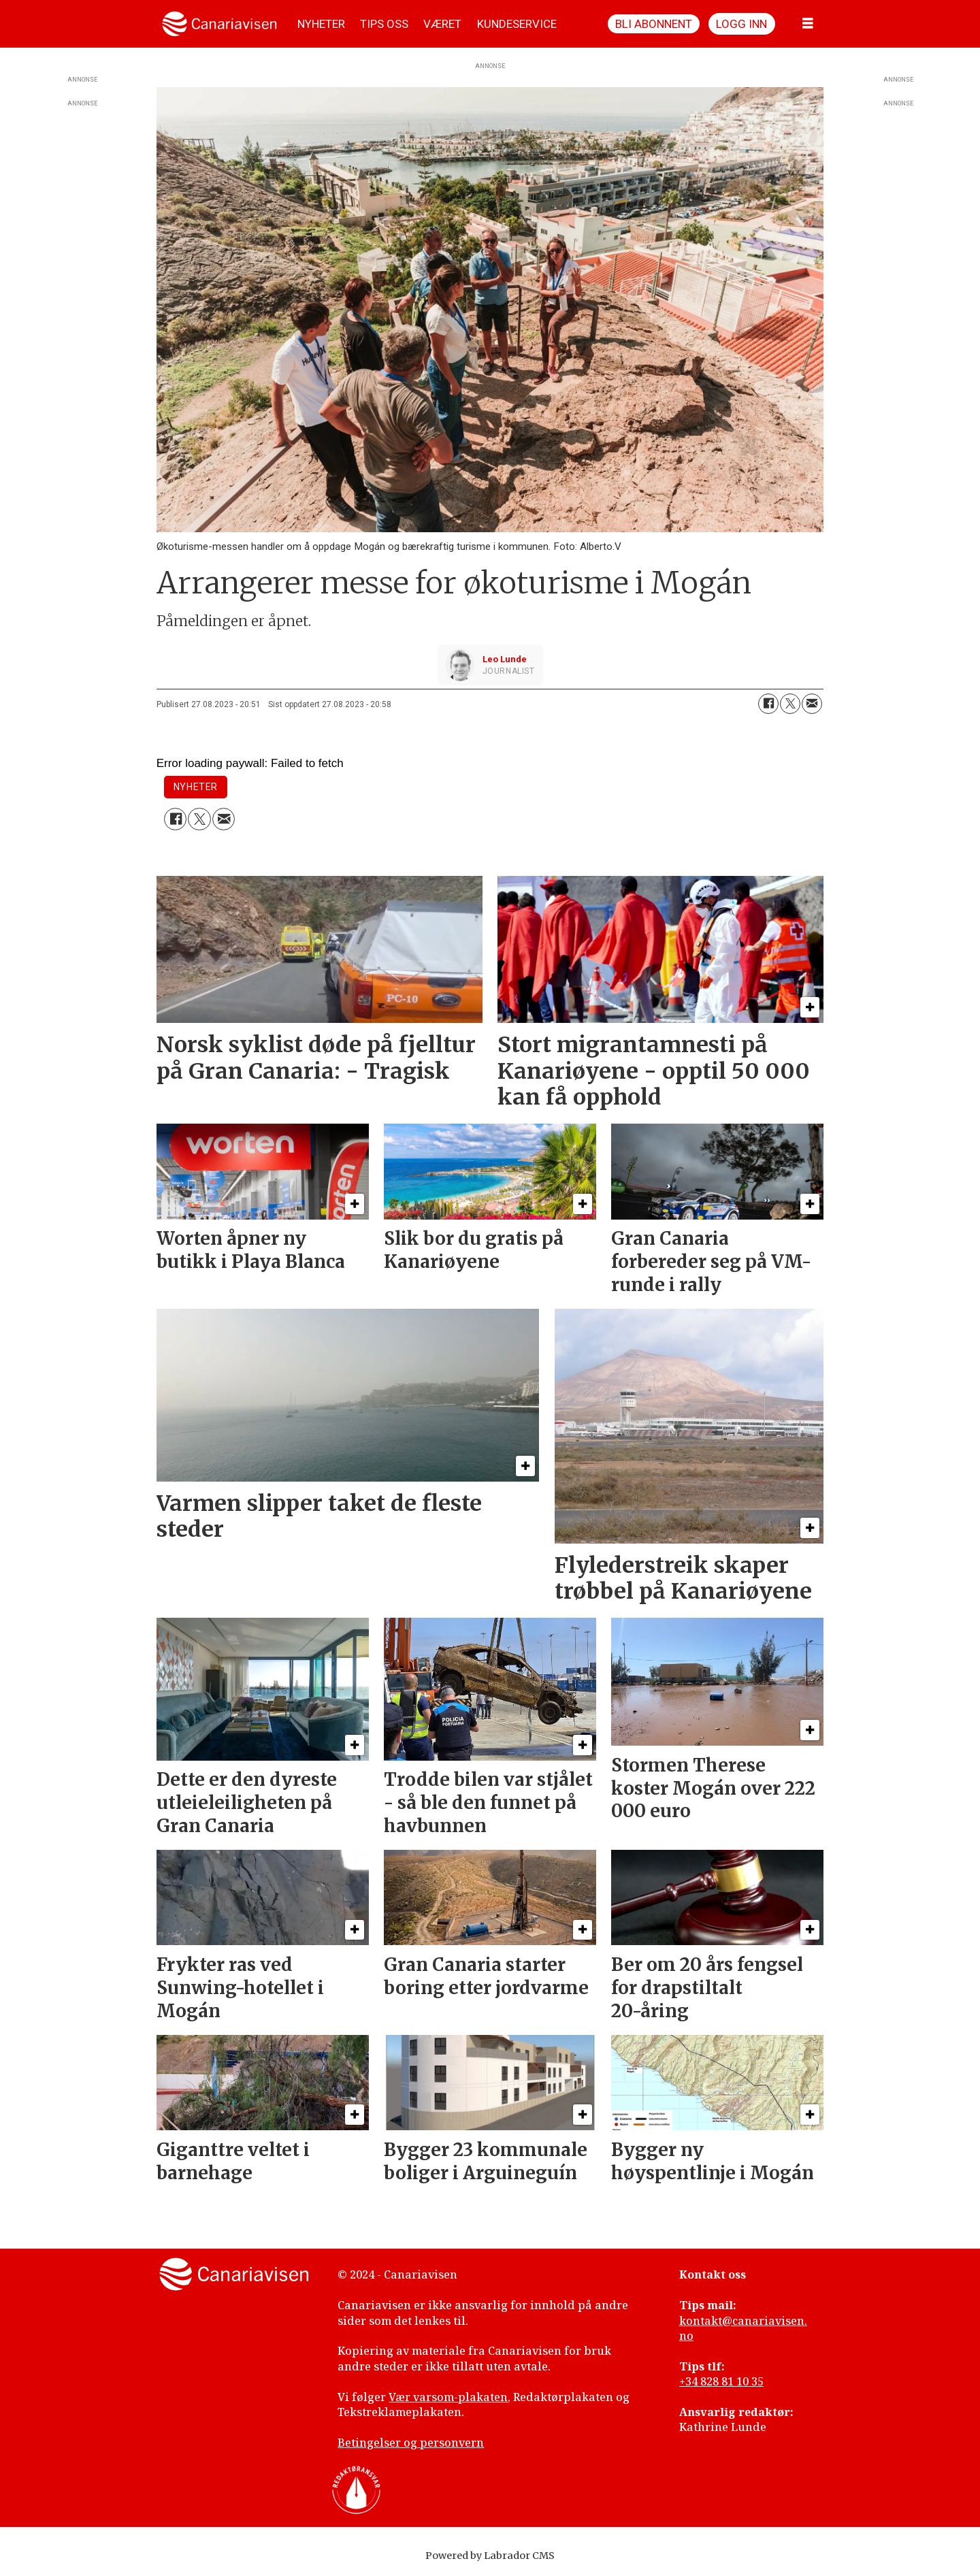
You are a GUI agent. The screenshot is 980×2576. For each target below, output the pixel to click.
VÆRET (442, 24)
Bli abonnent (653, 24)
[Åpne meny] (807, 24)
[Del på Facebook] (768, 704)
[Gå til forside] (219, 23)
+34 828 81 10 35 (721, 2381)
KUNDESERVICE (517, 24)
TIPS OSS (384, 24)
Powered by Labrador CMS (490, 2555)
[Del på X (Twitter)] (790, 704)
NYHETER (321, 24)
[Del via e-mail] (812, 704)
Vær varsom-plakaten (448, 2397)
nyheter (196, 786)
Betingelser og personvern (411, 2442)
